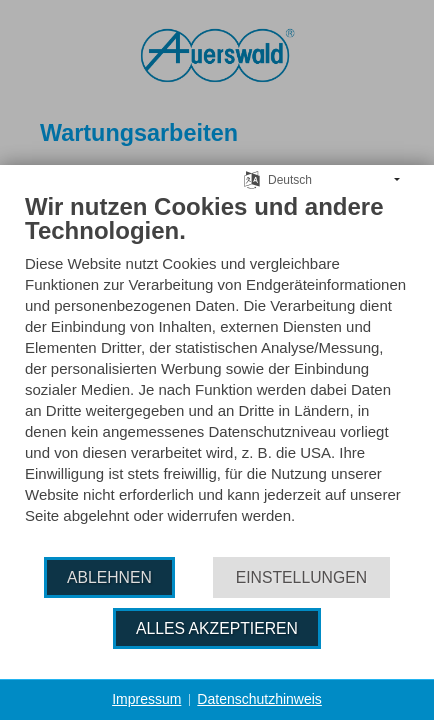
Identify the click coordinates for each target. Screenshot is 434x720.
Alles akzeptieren (217, 628)
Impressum (146, 699)
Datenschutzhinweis (259, 699)
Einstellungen (301, 577)
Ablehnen (109, 577)
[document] (217, 373)
